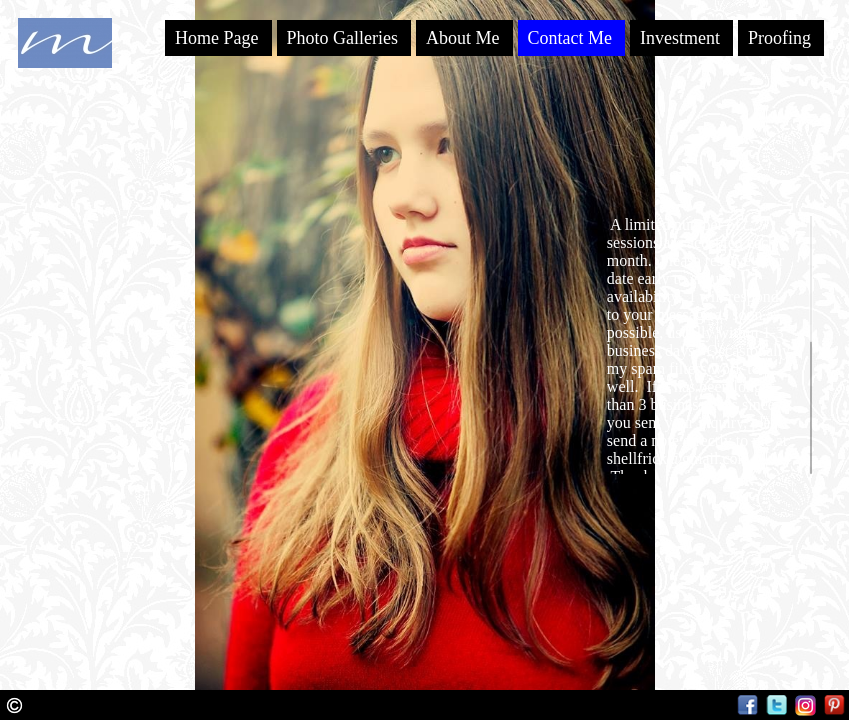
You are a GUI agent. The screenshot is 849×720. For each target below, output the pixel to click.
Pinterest (834, 705)
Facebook (747, 705)
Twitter (776, 705)
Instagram (805, 705)
